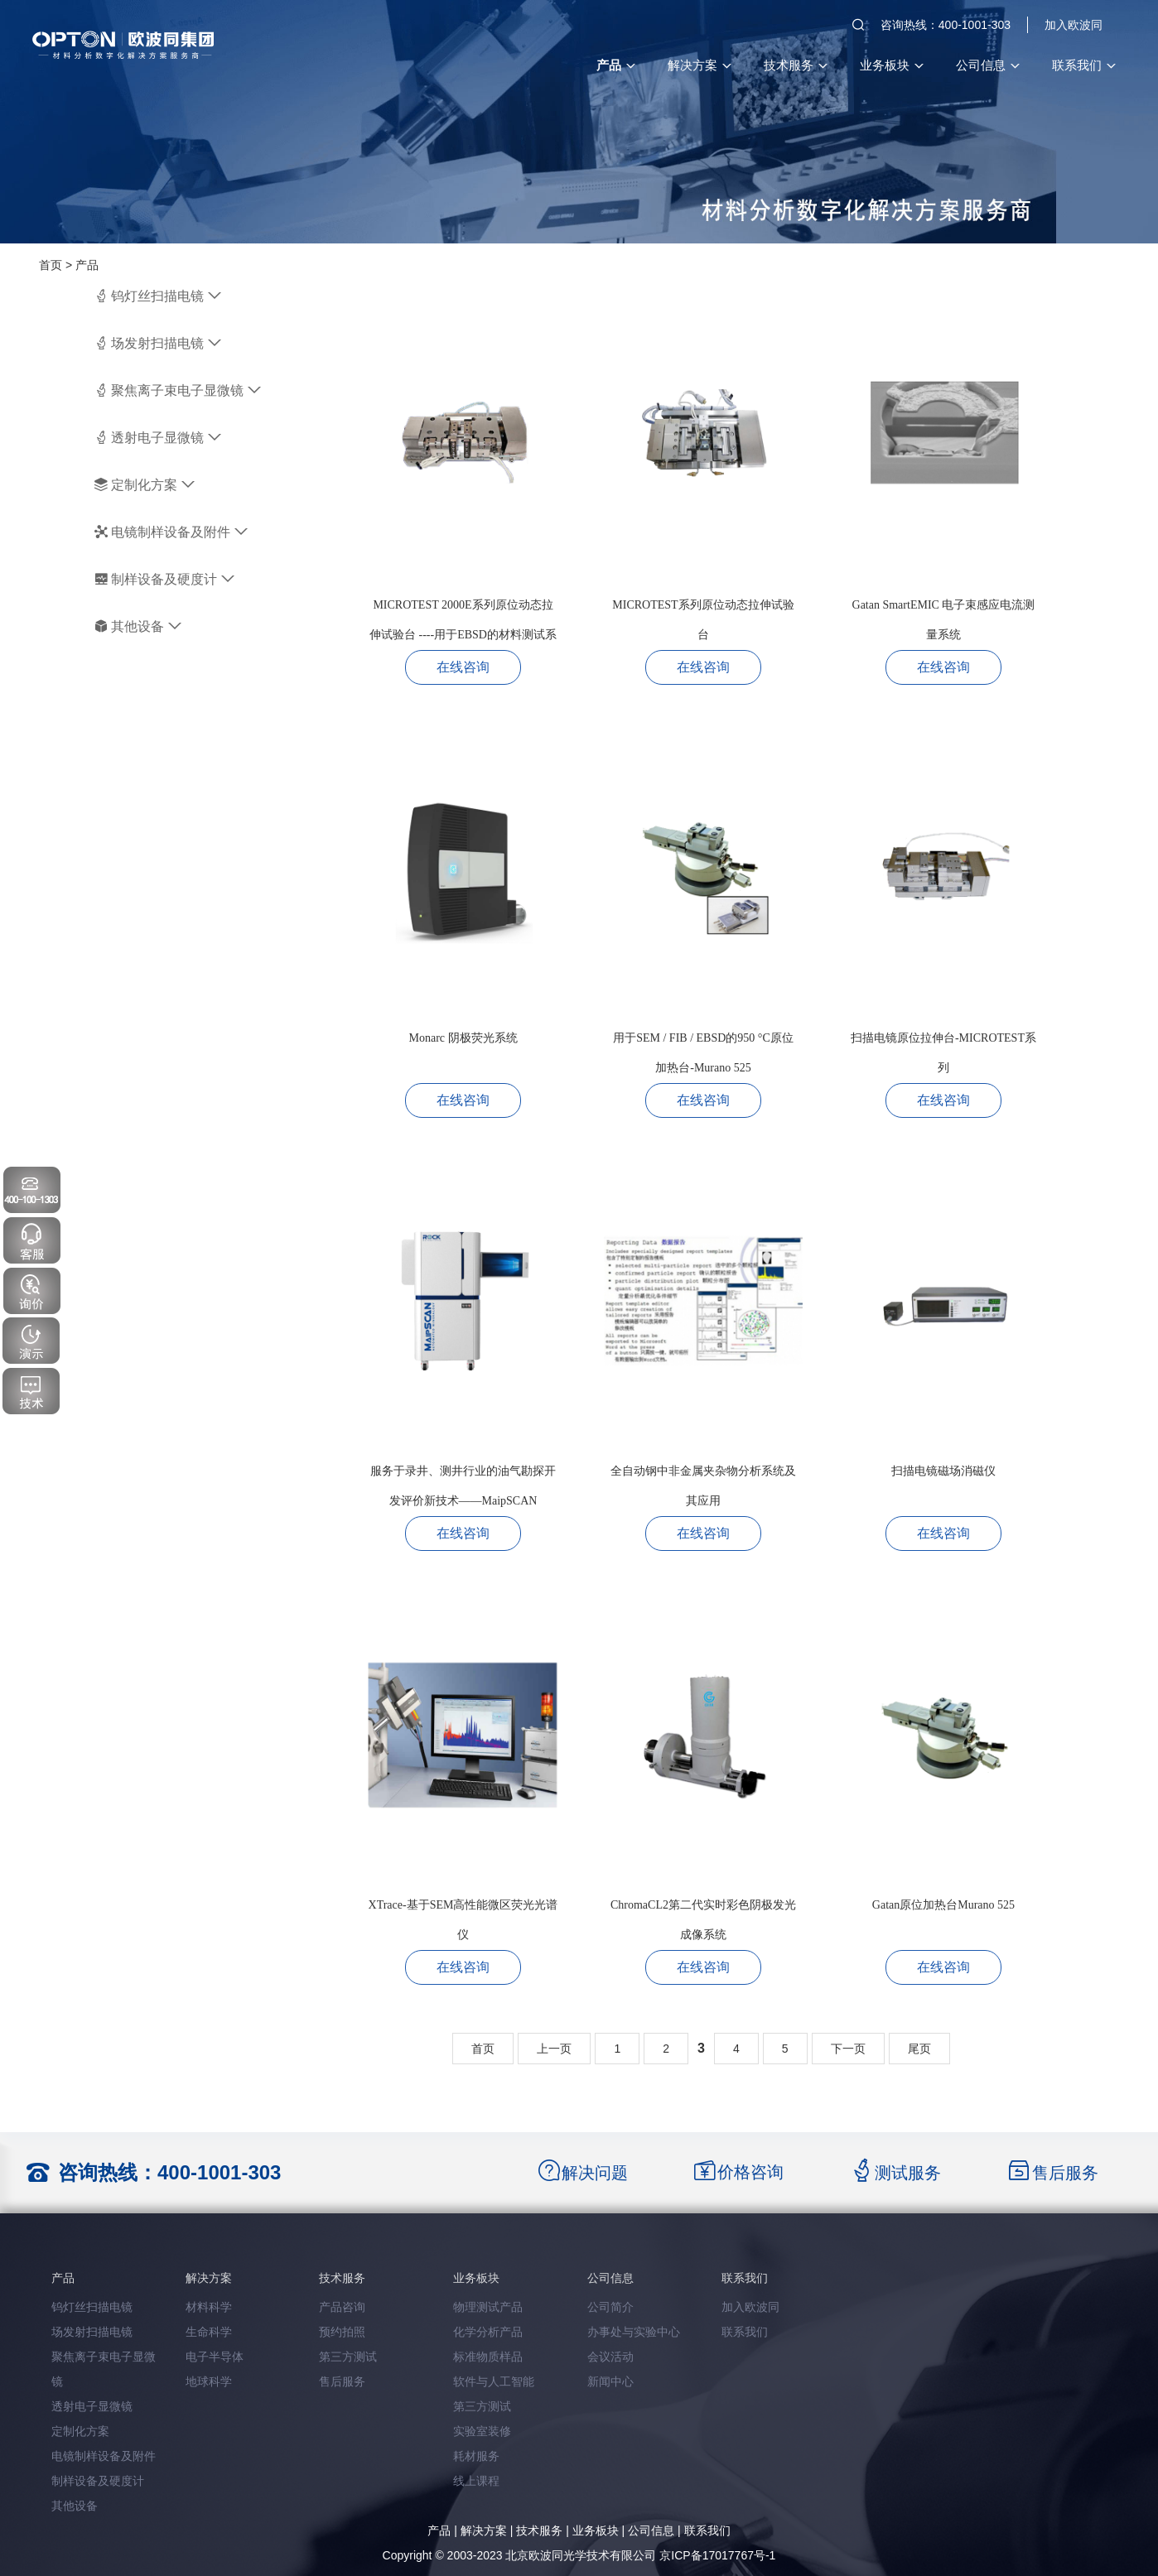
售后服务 (342, 2381)
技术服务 (795, 65)
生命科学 (209, 2331)
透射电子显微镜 (157, 438)
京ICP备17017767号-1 (717, 2555)
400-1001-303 (219, 2172)
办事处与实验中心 (633, 2331)
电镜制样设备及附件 (171, 532)
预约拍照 (342, 2331)
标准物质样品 (488, 2356)
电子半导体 (215, 2356)
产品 (615, 65)
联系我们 (1083, 65)
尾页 (919, 2048)
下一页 (848, 2048)
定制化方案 (144, 485)
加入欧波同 (1074, 24)
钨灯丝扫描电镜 (157, 296)
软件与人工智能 (493, 2381)
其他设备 (137, 626)
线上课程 (476, 2480)
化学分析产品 (488, 2331)
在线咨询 (463, 667)
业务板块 (891, 65)
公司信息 (987, 65)
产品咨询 (342, 2307)
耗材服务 (476, 2456)
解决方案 (699, 65)
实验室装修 (482, 2431)
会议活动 (610, 2356)
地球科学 (209, 2381)
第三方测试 (348, 2356)
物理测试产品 (488, 2307)
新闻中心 (610, 2381)
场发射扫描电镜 (157, 343)
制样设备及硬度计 (164, 579)
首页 (50, 265)
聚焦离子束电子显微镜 (177, 390)
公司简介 (610, 2307)
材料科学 (209, 2307)
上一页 (554, 2048)
